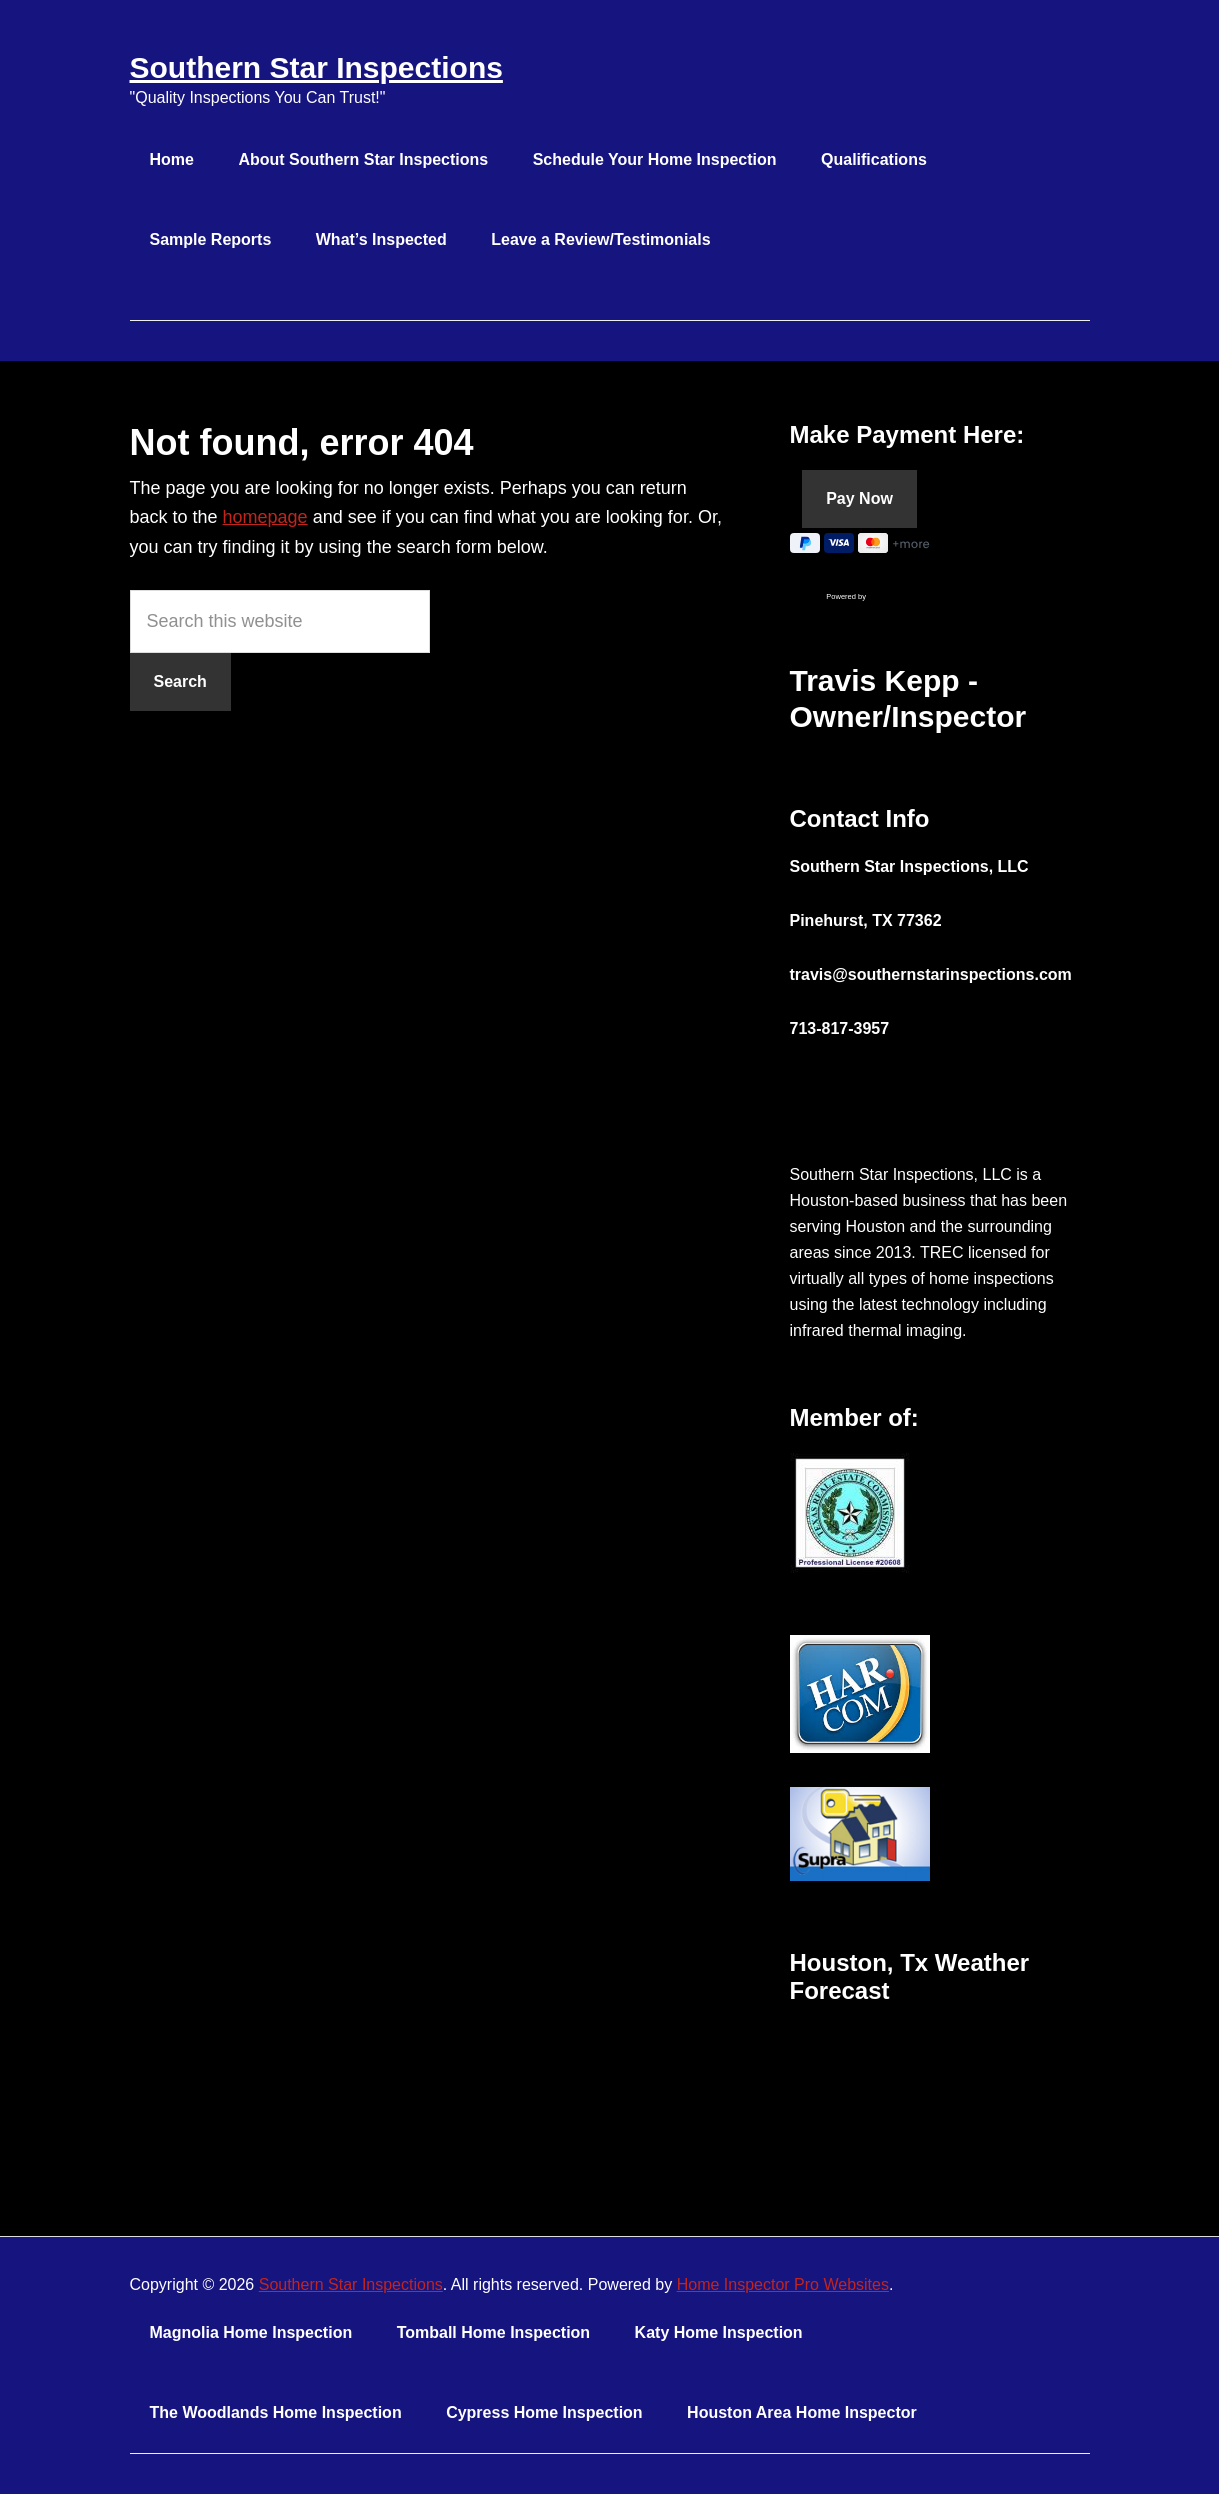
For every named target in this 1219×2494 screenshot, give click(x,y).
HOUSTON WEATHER (940, 2101)
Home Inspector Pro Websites (783, 2284)
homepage (265, 517)
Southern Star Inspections (316, 67)
